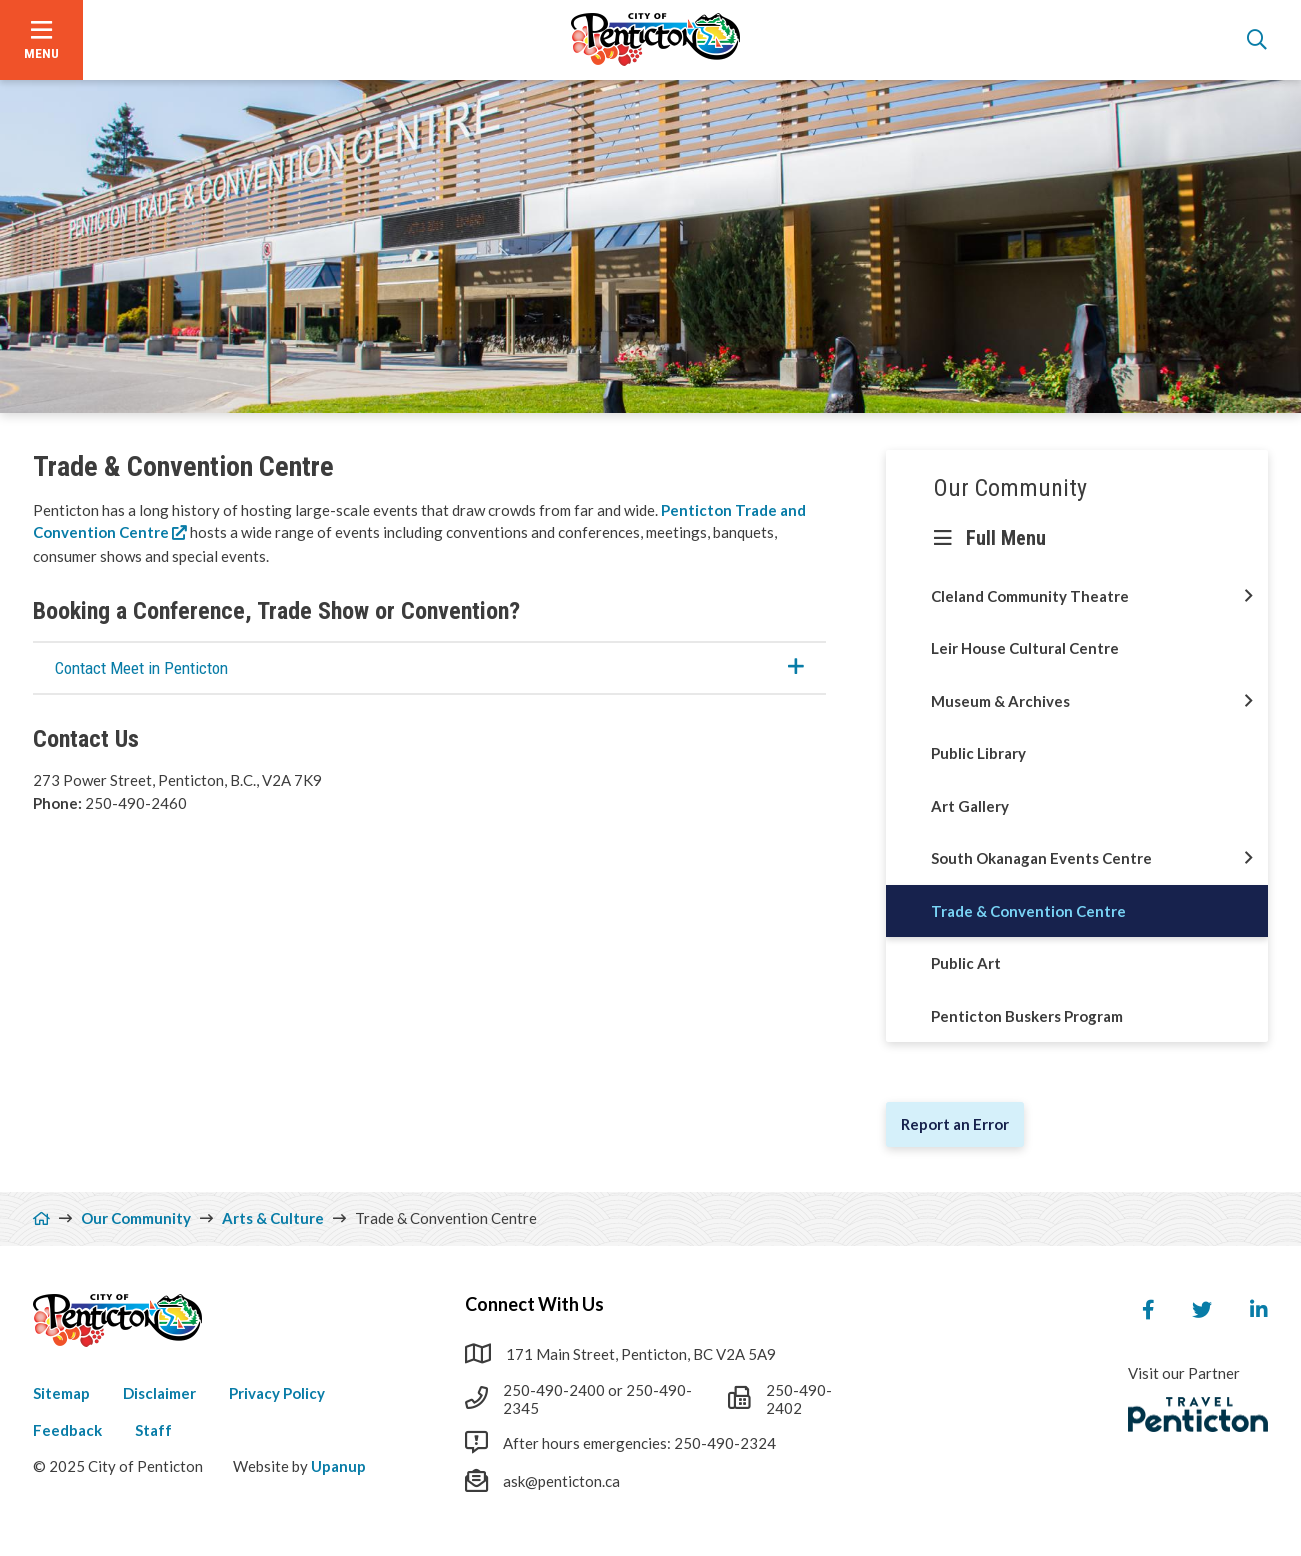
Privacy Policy (277, 1393)
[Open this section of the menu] (1249, 596)
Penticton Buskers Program (1027, 1016)
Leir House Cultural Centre (1025, 648)
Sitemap (61, 1393)
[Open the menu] (41, 40)
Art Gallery (970, 806)
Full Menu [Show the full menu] (1006, 538)
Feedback (67, 1430)
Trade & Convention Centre (1028, 911)
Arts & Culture (273, 1218)
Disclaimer (159, 1393)
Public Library (978, 753)
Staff (153, 1430)
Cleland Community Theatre (1030, 596)
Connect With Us (534, 1304)
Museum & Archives (1000, 701)
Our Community (1010, 488)
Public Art (966, 963)
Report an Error (955, 1124)
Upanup (338, 1466)
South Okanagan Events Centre (1041, 858)
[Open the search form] (1257, 40)
